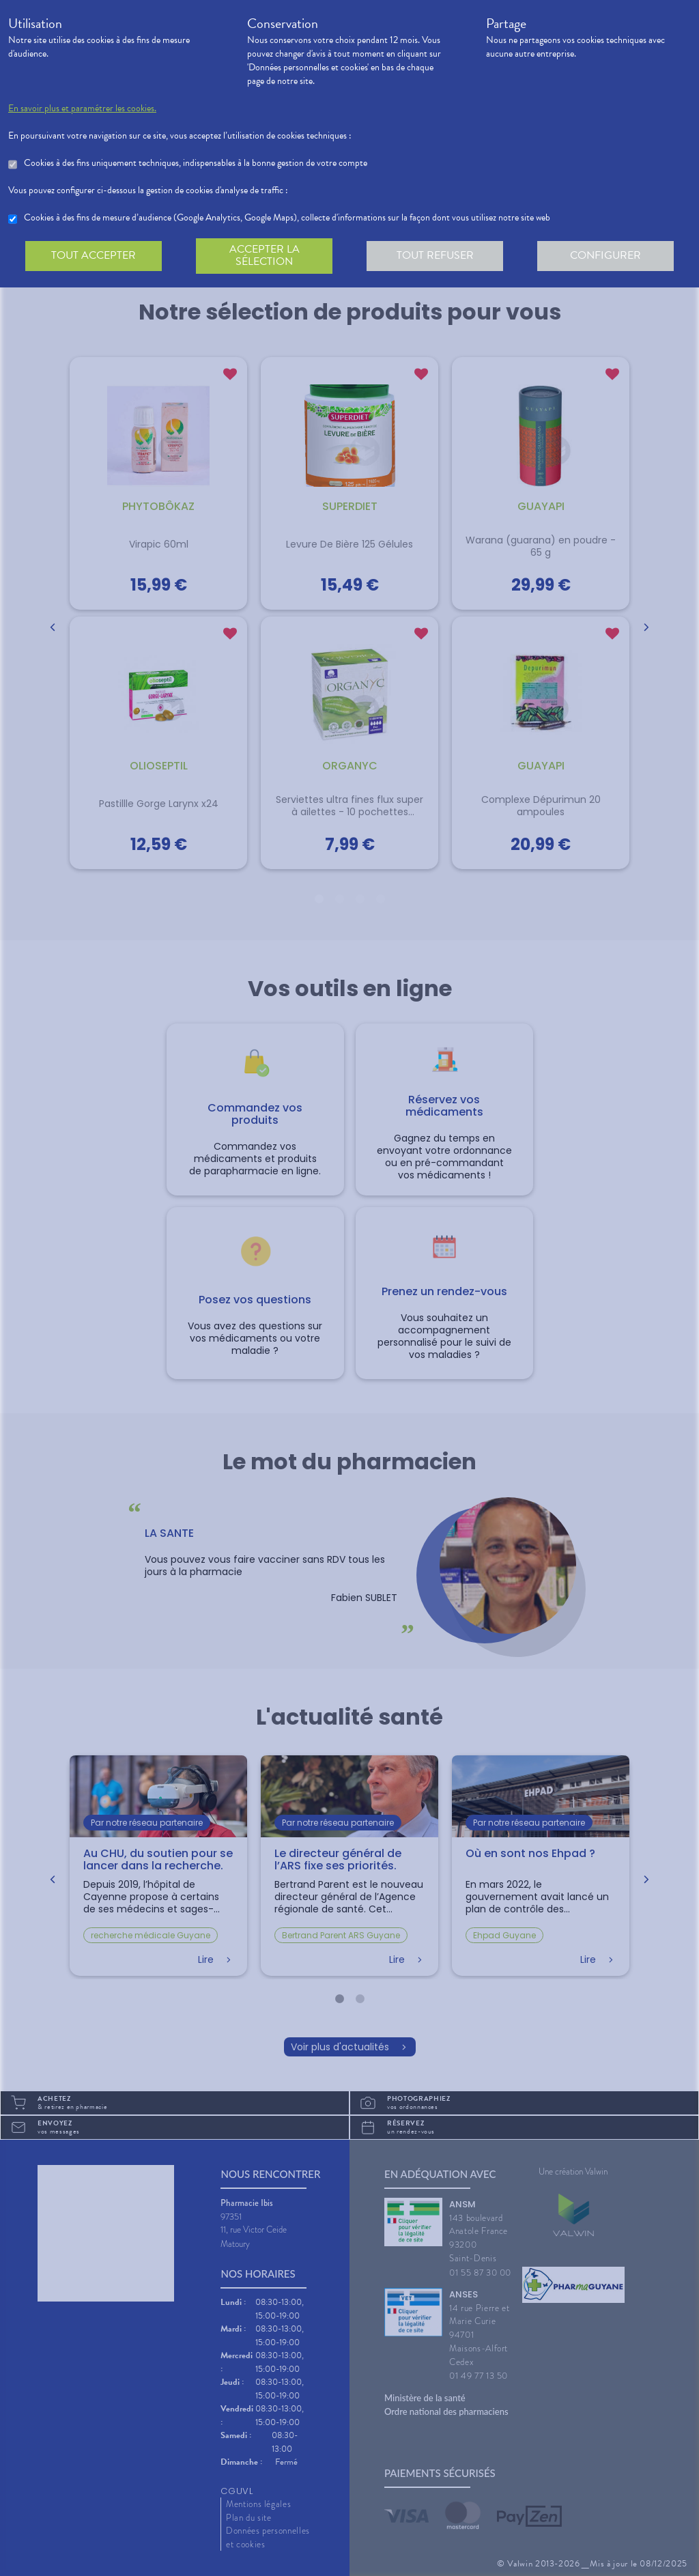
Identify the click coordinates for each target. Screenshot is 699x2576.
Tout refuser (435, 255)
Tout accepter (93, 255)
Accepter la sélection (264, 255)
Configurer (605, 255)
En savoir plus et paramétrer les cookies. (82, 108)
